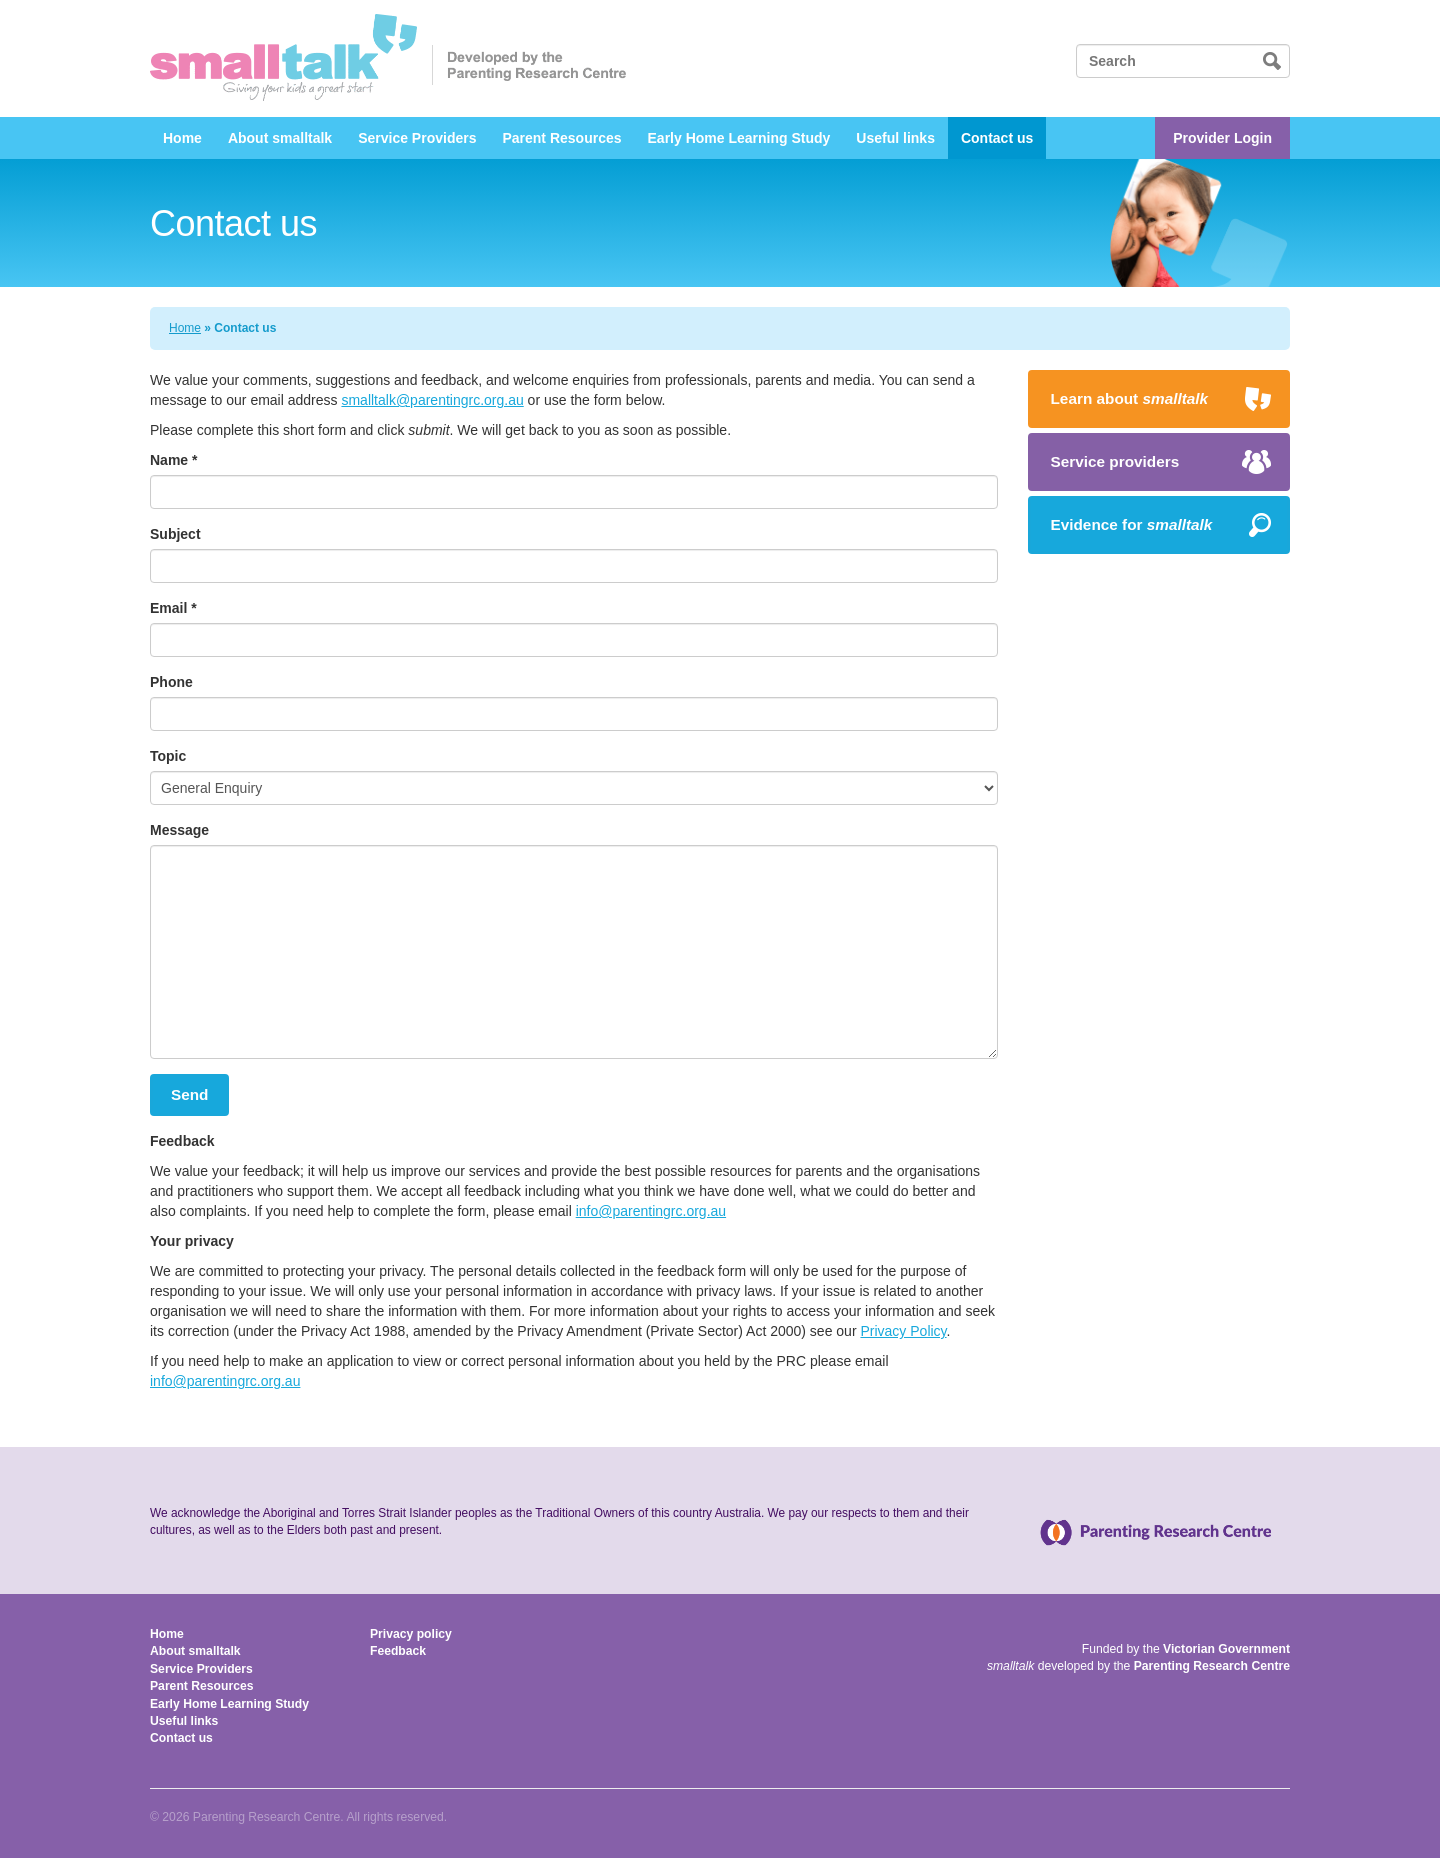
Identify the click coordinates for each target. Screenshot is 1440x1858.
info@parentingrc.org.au (651, 1211)
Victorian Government (1226, 1649)
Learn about (1130, 398)
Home (182, 138)
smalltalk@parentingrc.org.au (432, 400)
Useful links (895, 138)
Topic (168, 756)
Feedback (398, 1651)
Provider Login (1222, 138)
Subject (175, 534)
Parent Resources (561, 138)
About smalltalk (280, 138)
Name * (173, 460)
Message (179, 830)
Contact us (997, 138)
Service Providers (417, 138)
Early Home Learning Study (739, 138)
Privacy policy (411, 1634)
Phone (171, 682)
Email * (173, 608)
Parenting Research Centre (1212, 1666)
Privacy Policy (903, 1331)
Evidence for (1132, 524)
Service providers (1115, 461)
